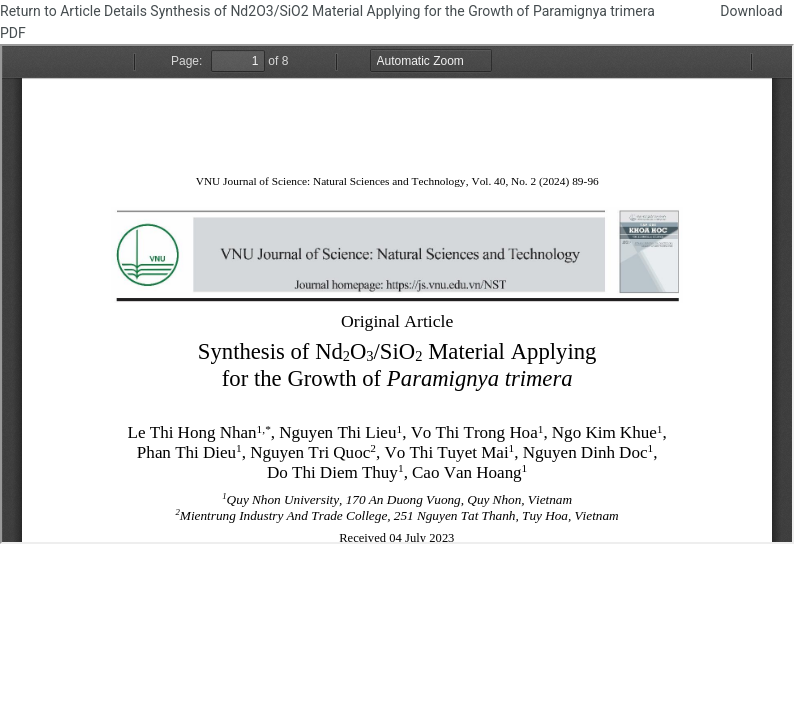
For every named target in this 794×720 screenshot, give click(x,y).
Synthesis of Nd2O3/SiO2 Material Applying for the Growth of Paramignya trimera (404, 11)
